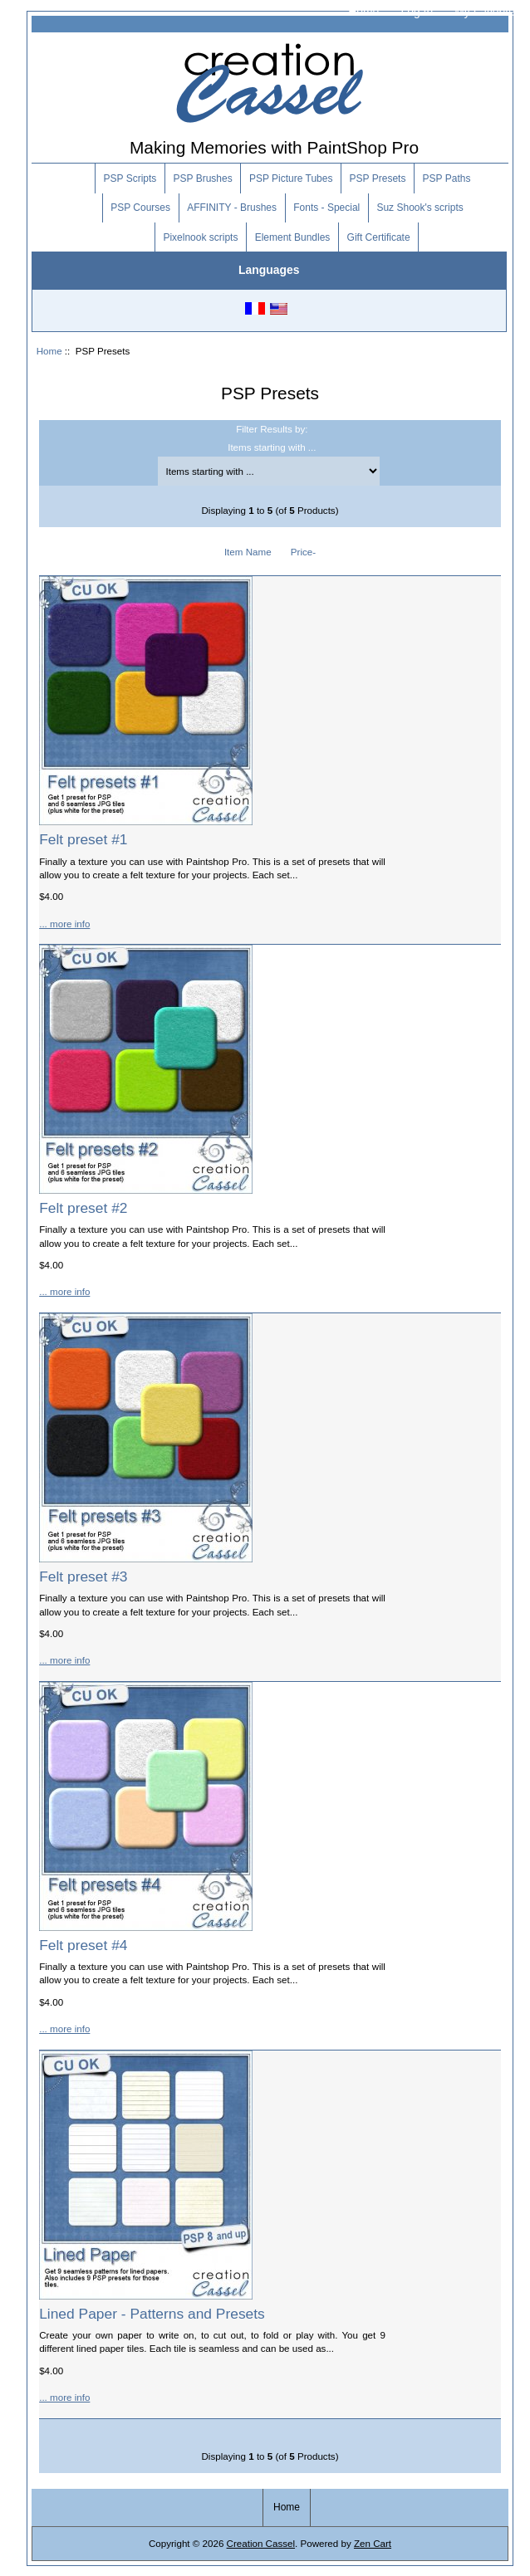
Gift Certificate (378, 237)
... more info (64, 923)
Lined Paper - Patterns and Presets (152, 2313)
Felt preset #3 (83, 1576)
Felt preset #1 (83, 839)
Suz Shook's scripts (419, 207)
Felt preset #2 (83, 1208)
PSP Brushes (203, 178)
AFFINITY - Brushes (232, 207)
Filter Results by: (271, 428)
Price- (303, 551)
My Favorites (487, 11)
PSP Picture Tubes (291, 178)
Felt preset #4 (83, 1945)
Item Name (248, 551)
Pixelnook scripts (200, 237)
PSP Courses (140, 207)
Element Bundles (293, 237)
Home (363, 11)
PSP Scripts (130, 178)
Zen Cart (372, 2543)
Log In (416, 11)
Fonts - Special (326, 207)
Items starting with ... (272, 447)
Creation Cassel (261, 2543)
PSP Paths (447, 178)
